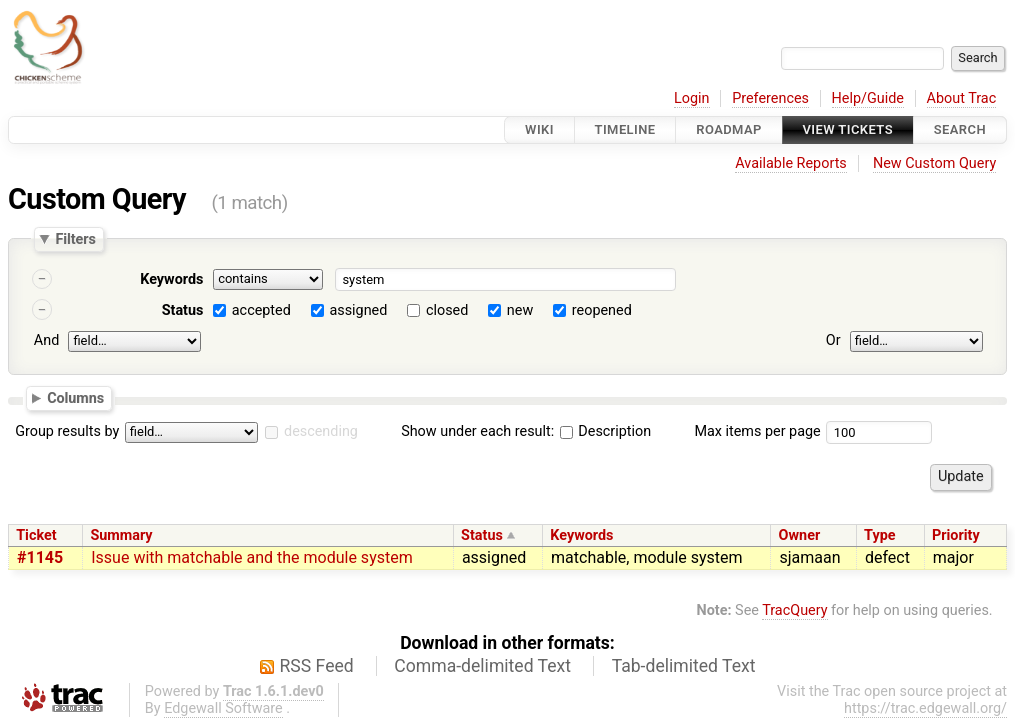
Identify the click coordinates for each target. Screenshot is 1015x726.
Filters (75, 239)
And (46, 340)
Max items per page (757, 431)
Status (183, 310)
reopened (602, 310)
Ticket (36, 535)
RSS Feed (317, 666)
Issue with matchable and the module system (251, 557)
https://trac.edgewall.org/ (925, 708)
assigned (358, 310)
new (520, 310)
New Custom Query (934, 163)
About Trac (962, 98)
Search (960, 129)
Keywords (171, 279)
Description (605, 431)
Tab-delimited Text (684, 666)
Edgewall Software (223, 708)
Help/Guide (868, 98)
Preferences (770, 98)
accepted (261, 310)
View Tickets (848, 129)
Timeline (625, 129)
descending (321, 431)
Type (879, 535)
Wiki (539, 129)
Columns (75, 397)
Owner (800, 535)
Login (692, 98)
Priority (956, 535)
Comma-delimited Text (482, 666)
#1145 (40, 557)
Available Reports (791, 163)
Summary (121, 535)
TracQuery (794, 610)
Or (833, 340)
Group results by (67, 431)
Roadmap (729, 129)
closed (447, 310)
